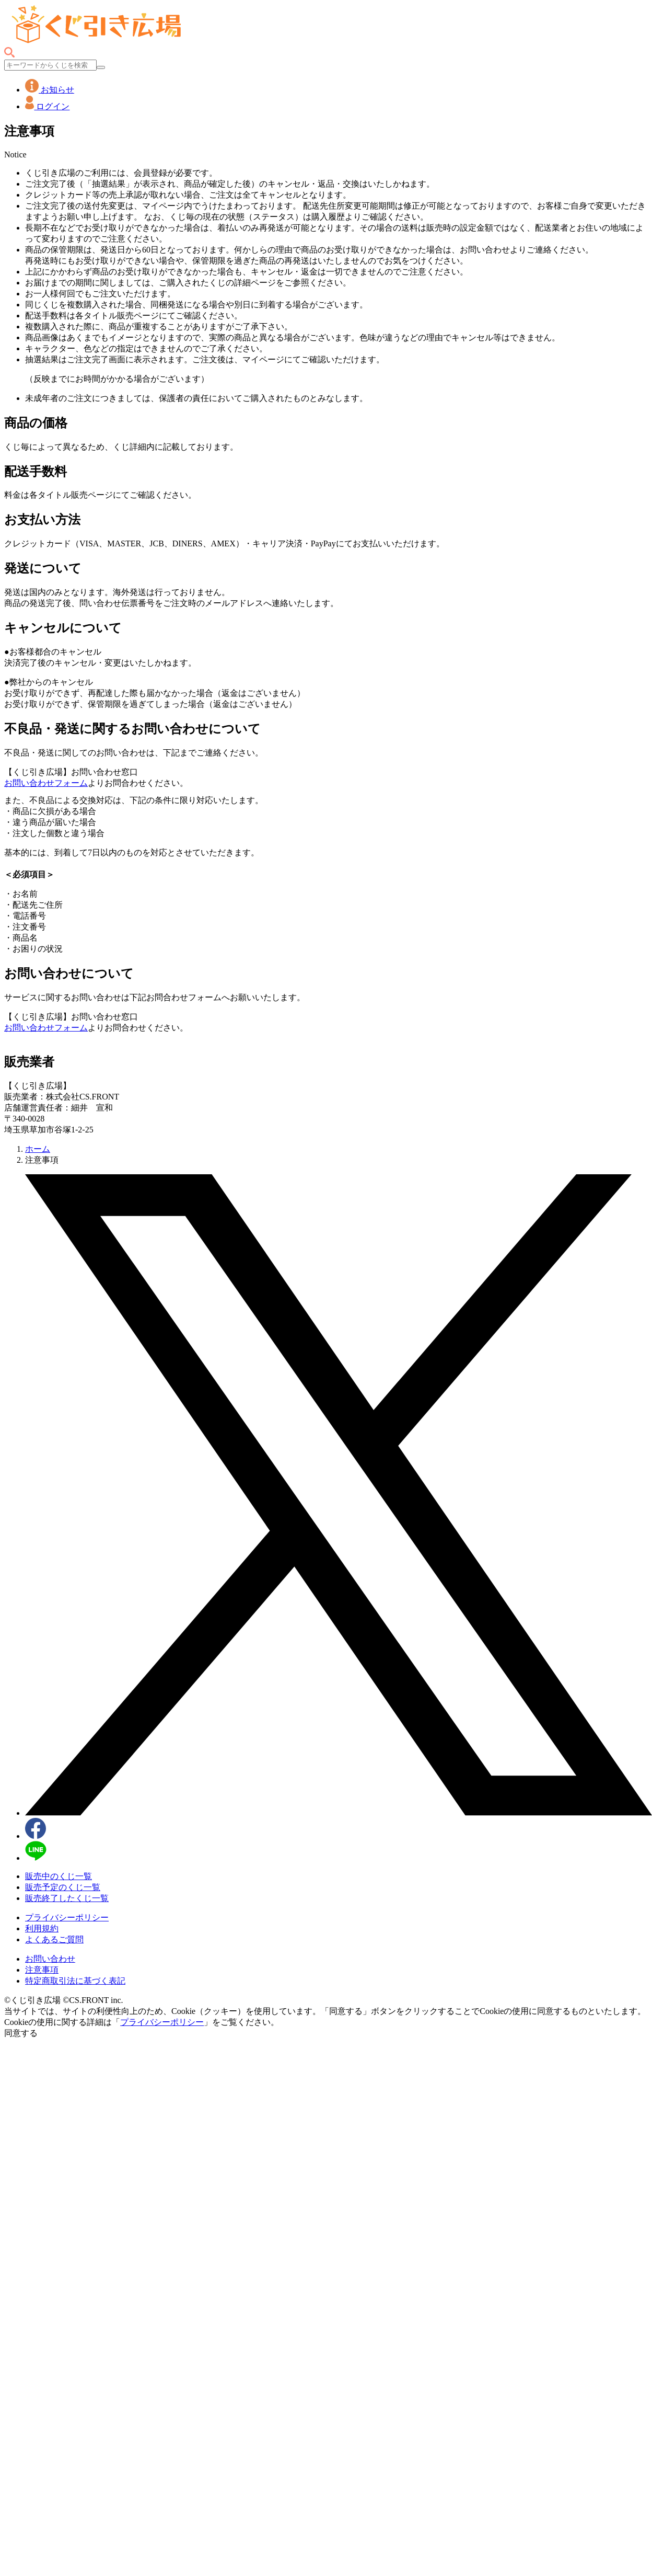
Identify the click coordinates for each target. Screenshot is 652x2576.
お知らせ (49, 89)
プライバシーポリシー (67, 1917)
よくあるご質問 (54, 1939)
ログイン (47, 106)
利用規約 (42, 1928)
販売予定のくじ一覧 (62, 1887)
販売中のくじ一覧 (58, 1876)
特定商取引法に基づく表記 (75, 1980)
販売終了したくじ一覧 (67, 1898)
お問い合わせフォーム (46, 782)
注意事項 (42, 1969)
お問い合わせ (50, 1958)
